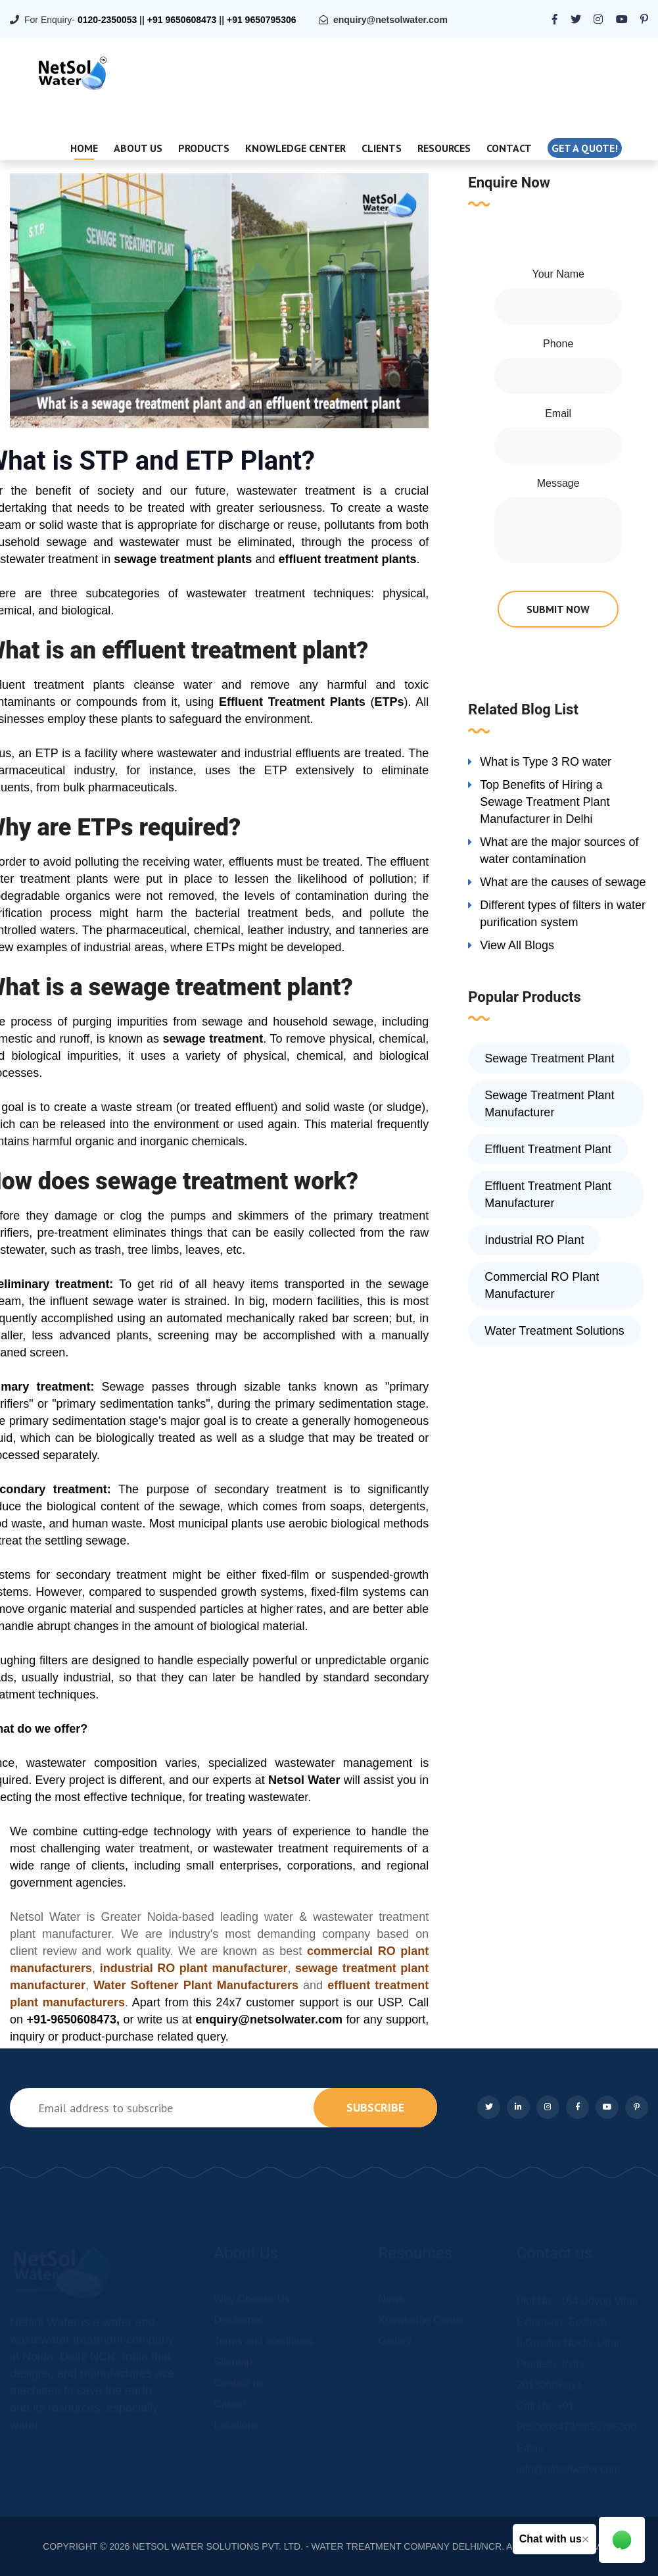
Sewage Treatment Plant (549, 1058)
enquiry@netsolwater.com (390, 19)
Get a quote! (585, 148)
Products (203, 148)
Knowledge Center (295, 148)
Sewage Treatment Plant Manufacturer (549, 1104)
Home (84, 148)
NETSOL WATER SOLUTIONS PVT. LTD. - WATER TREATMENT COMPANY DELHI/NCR (317, 2546)
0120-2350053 (107, 19)
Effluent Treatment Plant (547, 1149)
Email (558, 413)
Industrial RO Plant (534, 1240)
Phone (558, 343)
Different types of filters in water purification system (563, 914)
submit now (558, 609)
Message (558, 483)
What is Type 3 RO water (545, 761)
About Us (138, 148)
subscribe (375, 2107)
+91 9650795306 (261, 19)
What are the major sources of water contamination (559, 850)
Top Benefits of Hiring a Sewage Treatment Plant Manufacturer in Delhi (544, 802)
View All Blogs (517, 945)
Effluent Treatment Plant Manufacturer (547, 1194)
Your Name (558, 274)
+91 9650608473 (182, 19)
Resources (444, 148)
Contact (509, 148)
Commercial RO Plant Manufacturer (541, 1285)
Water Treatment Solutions (554, 1330)
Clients (382, 148)
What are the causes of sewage (563, 882)
